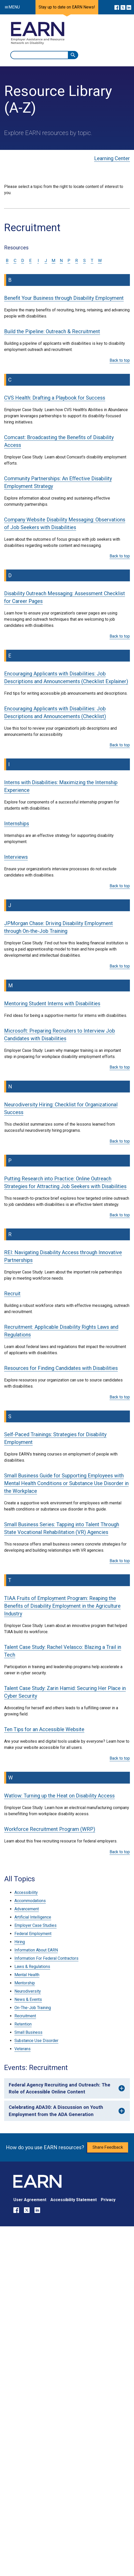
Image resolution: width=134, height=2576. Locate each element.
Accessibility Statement (73, 2199)
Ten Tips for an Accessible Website (44, 1729)
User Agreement (29, 2199)
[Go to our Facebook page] (117, 7)
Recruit (12, 1293)
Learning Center (112, 158)
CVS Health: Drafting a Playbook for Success (54, 398)
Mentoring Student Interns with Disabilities (52, 1003)
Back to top (120, 360)
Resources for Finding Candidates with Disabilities (61, 1368)
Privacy (108, 2199)
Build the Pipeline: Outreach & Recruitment (52, 331)
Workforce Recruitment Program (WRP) (49, 1829)
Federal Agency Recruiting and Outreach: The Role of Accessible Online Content (59, 2088)
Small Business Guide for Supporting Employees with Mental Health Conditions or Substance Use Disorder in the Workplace (66, 1483)
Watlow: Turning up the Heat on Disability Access (59, 1796)
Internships (16, 823)
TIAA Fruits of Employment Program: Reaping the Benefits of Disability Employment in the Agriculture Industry (62, 1606)
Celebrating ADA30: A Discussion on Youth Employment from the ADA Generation (56, 2110)
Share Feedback (107, 2147)
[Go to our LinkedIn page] (129, 7)
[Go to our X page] (123, 7)
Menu (11, 7)
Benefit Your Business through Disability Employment (64, 298)
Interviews (16, 857)
